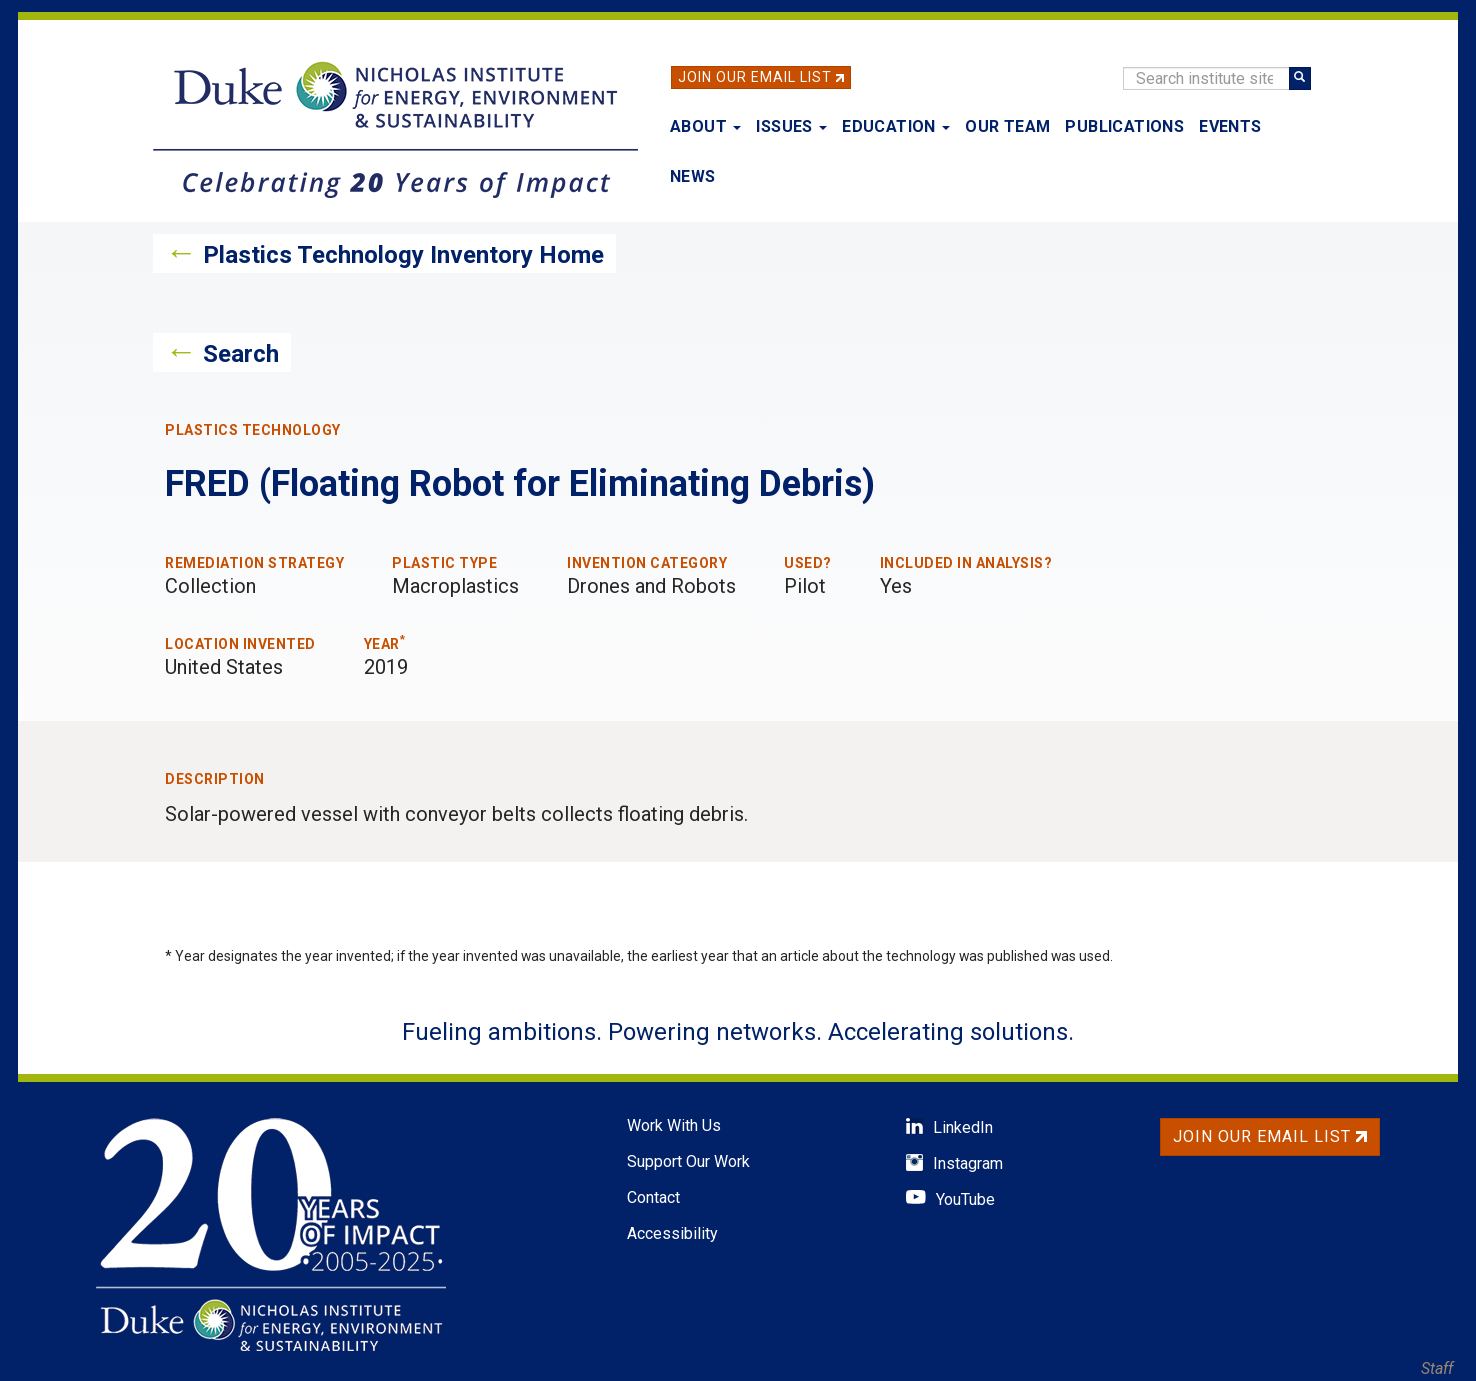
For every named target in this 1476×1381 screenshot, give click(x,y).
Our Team (1007, 126)
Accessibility (672, 1233)
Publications (1124, 126)
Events (1230, 126)
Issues (791, 126)
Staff (1437, 1368)
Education (896, 126)
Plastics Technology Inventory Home (403, 255)
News (693, 176)
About (705, 126)
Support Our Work (688, 1161)
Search (241, 354)
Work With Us (674, 1125)
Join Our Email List (755, 77)
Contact (653, 1197)
